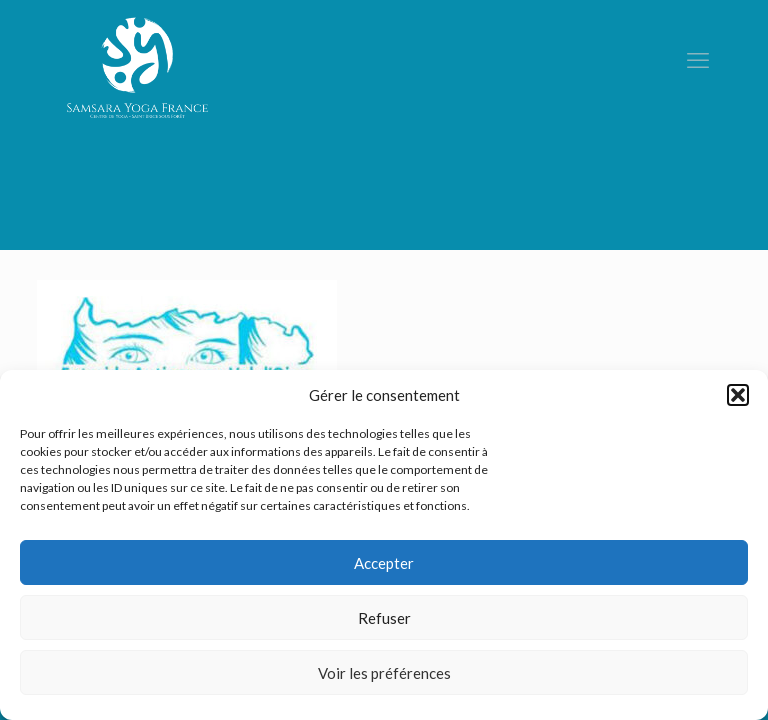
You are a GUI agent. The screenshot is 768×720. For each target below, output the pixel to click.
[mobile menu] (698, 60)
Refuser (384, 618)
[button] (738, 395)
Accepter (384, 563)
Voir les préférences (384, 673)
